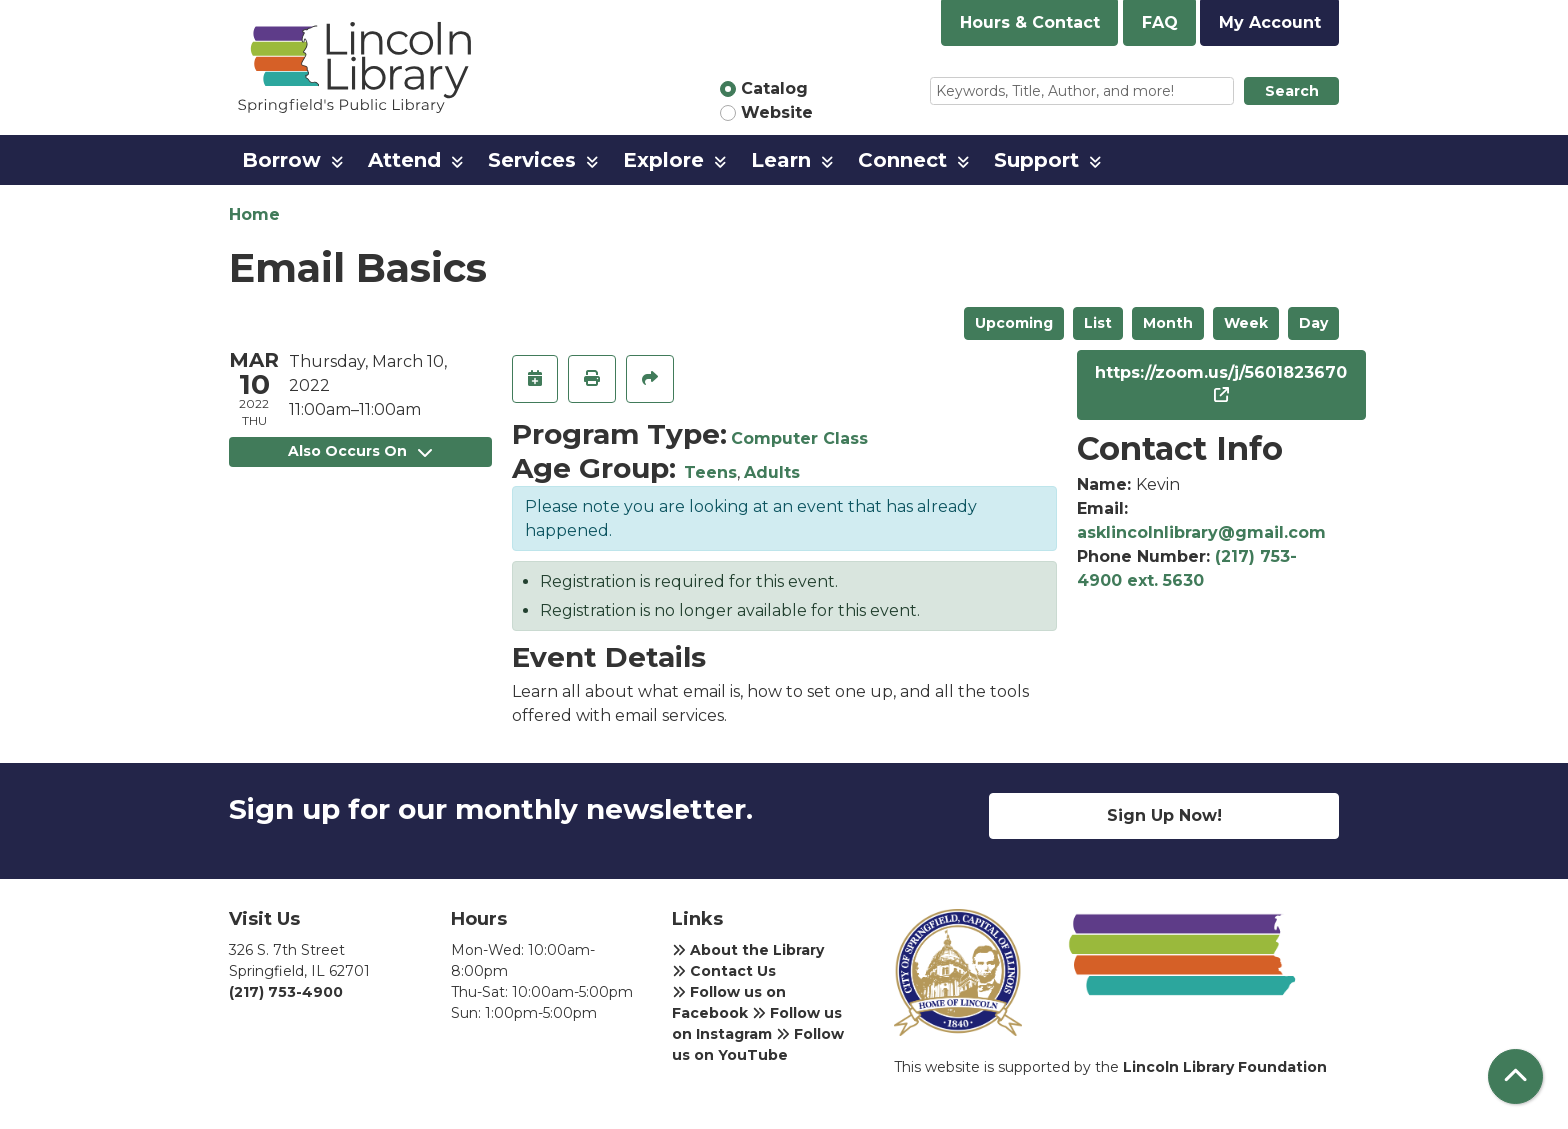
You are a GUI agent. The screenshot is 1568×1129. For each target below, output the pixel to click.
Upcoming (1014, 323)
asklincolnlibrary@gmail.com (1201, 532)
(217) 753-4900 (286, 992)
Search (1292, 91)
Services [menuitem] (532, 160)
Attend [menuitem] (404, 160)
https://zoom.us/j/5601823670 (1221, 372)
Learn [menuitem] (781, 160)
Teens (710, 472)
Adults (772, 472)
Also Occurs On (360, 451)
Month (1168, 323)
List (1098, 323)
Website (777, 112)
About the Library (748, 950)
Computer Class (799, 438)
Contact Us (724, 971)
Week (1246, 323)
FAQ (1160, 22)
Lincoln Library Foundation (1225, 1067)
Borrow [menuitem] (281, 160)
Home (254, 214)
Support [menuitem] (1036, 160)
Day (1313, 323)
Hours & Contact (1030, 22)
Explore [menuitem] (663, 160)
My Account (1270, 22)
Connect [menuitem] (902, 160)
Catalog (774, 88)
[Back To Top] (1515, 1076)
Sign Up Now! (1164, 815)
